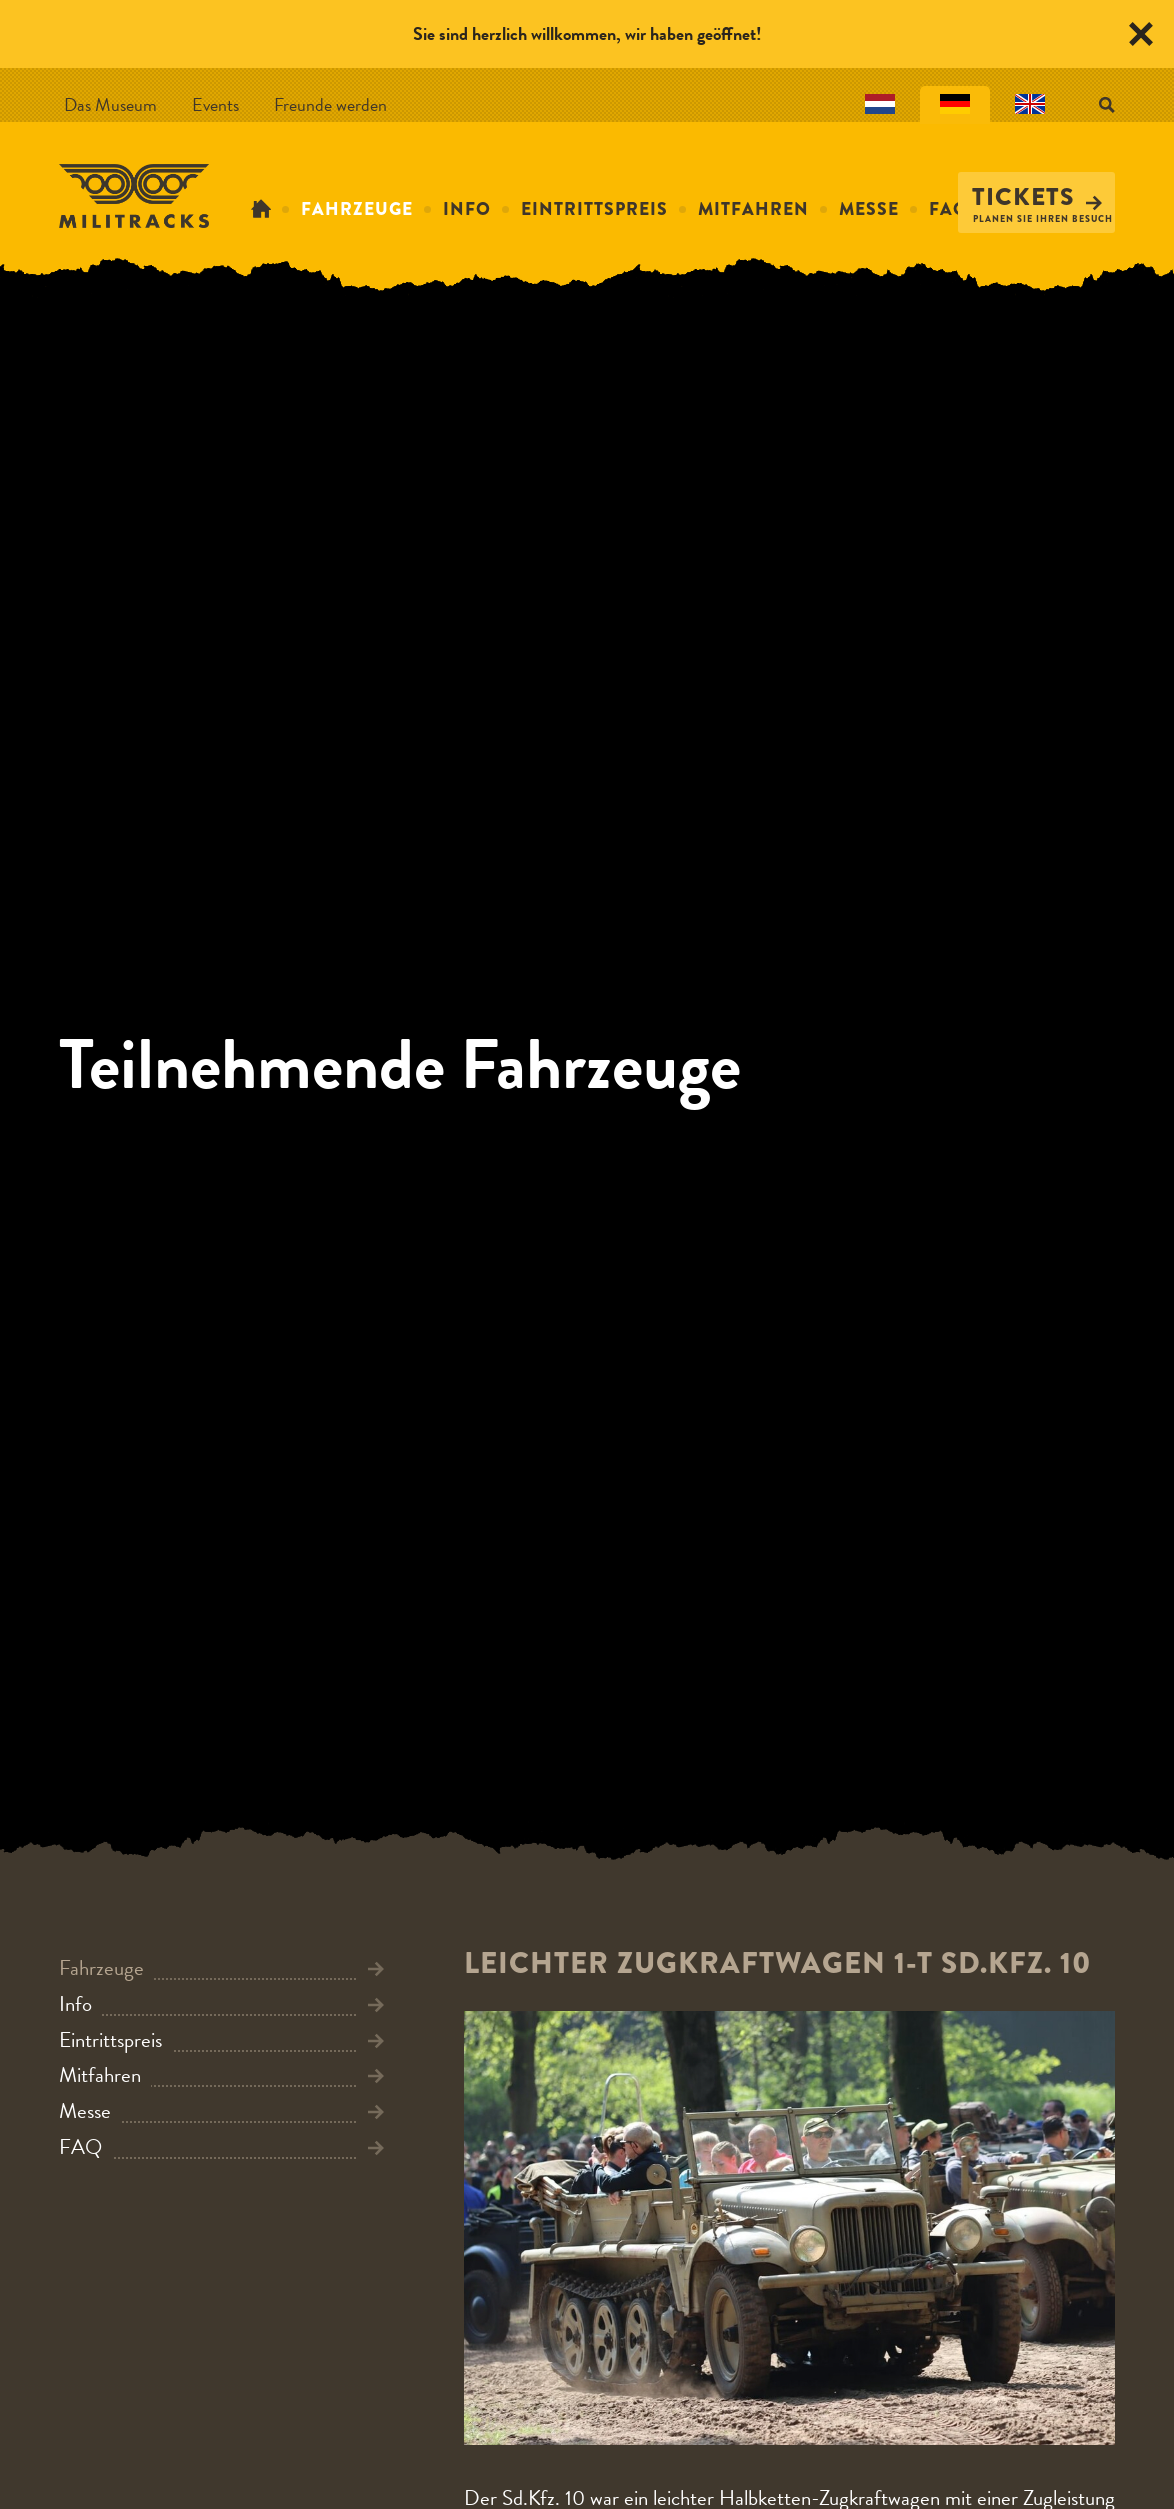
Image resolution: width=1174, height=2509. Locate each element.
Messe (869, 209)
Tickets (1037, 197)
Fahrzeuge (357, 209)
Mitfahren (753, 209)
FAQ (948, 209)
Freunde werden (330, 104)
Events (215, 104)
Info (467, 209)
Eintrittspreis (594, 209)
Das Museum (110, 104)
